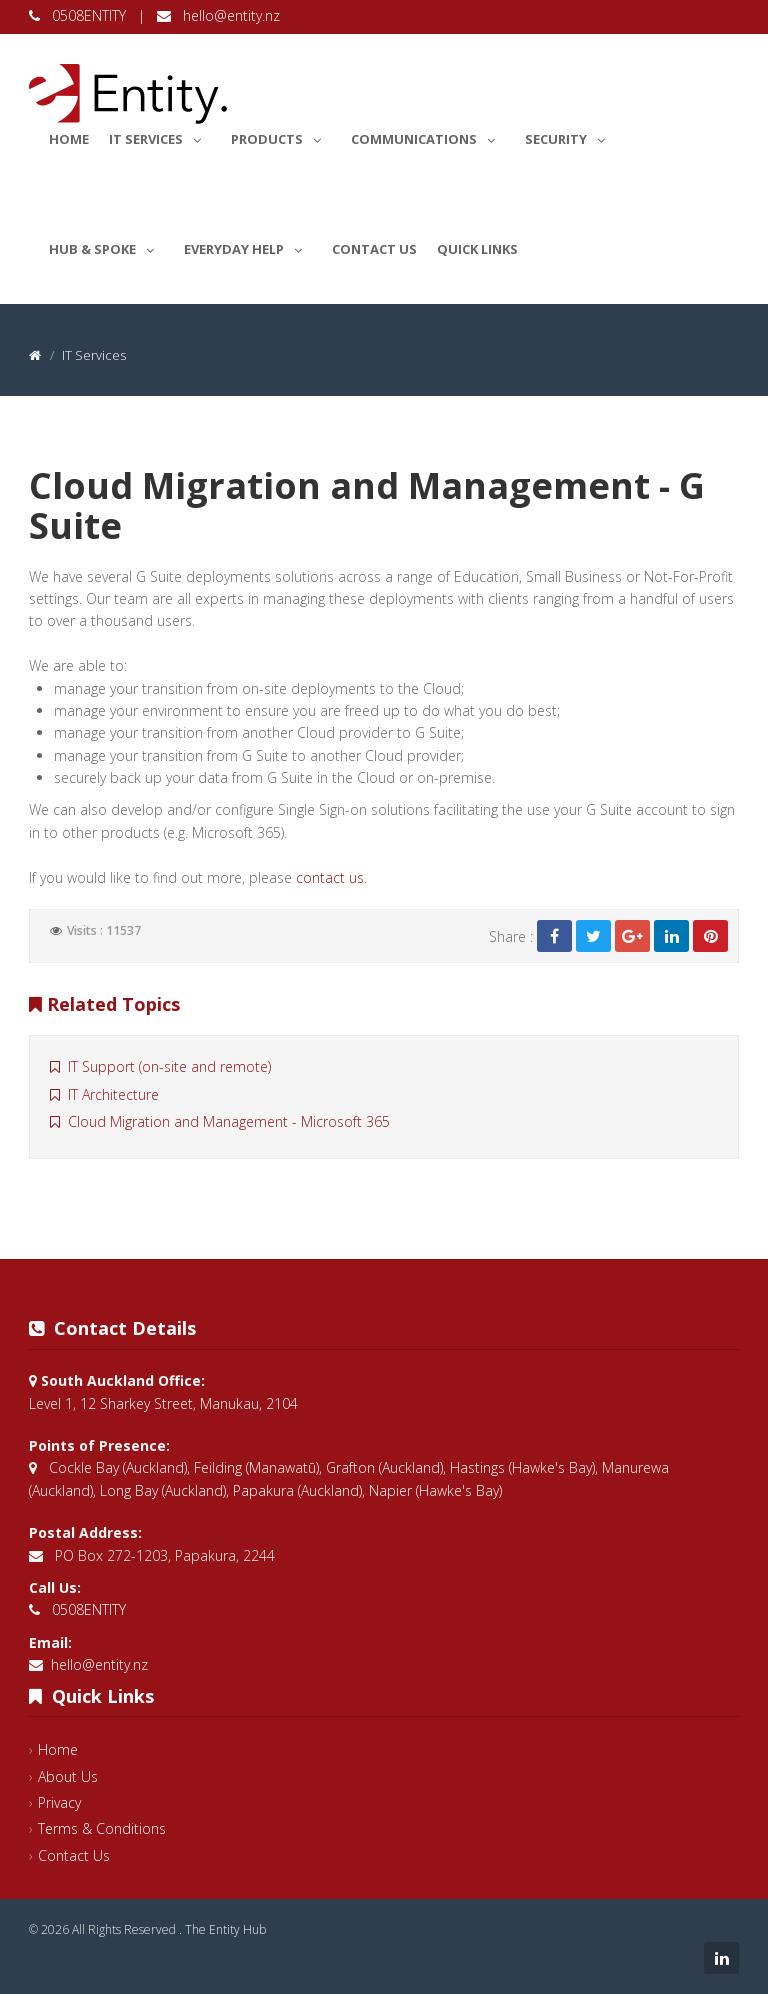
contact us (330, 877)
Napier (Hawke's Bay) (435, 1490)
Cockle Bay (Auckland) (118, 1467)
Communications (428, 136)
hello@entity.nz (218, 15)
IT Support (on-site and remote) (160, 1066)
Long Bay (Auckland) (163, 1490)
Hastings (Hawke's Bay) (522, 1467)
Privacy (59, 1802)
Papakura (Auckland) (297, 1490)
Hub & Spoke (106, 246)
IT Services (160, 136)
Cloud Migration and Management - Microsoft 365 (220, 1121)
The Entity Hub (225, 1929)
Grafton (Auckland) (384, 1467)
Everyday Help (248, 246)
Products (281, 136)
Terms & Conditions (102, 1828)
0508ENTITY (79, 15)
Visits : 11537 (104, 930)
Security (570, 136)
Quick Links (477, 249)
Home (69, 139)
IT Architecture (104, 1094)
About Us (68, 1776)
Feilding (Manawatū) (256, 1467)
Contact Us (374, 249)
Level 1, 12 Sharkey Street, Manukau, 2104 (163, 1403)
